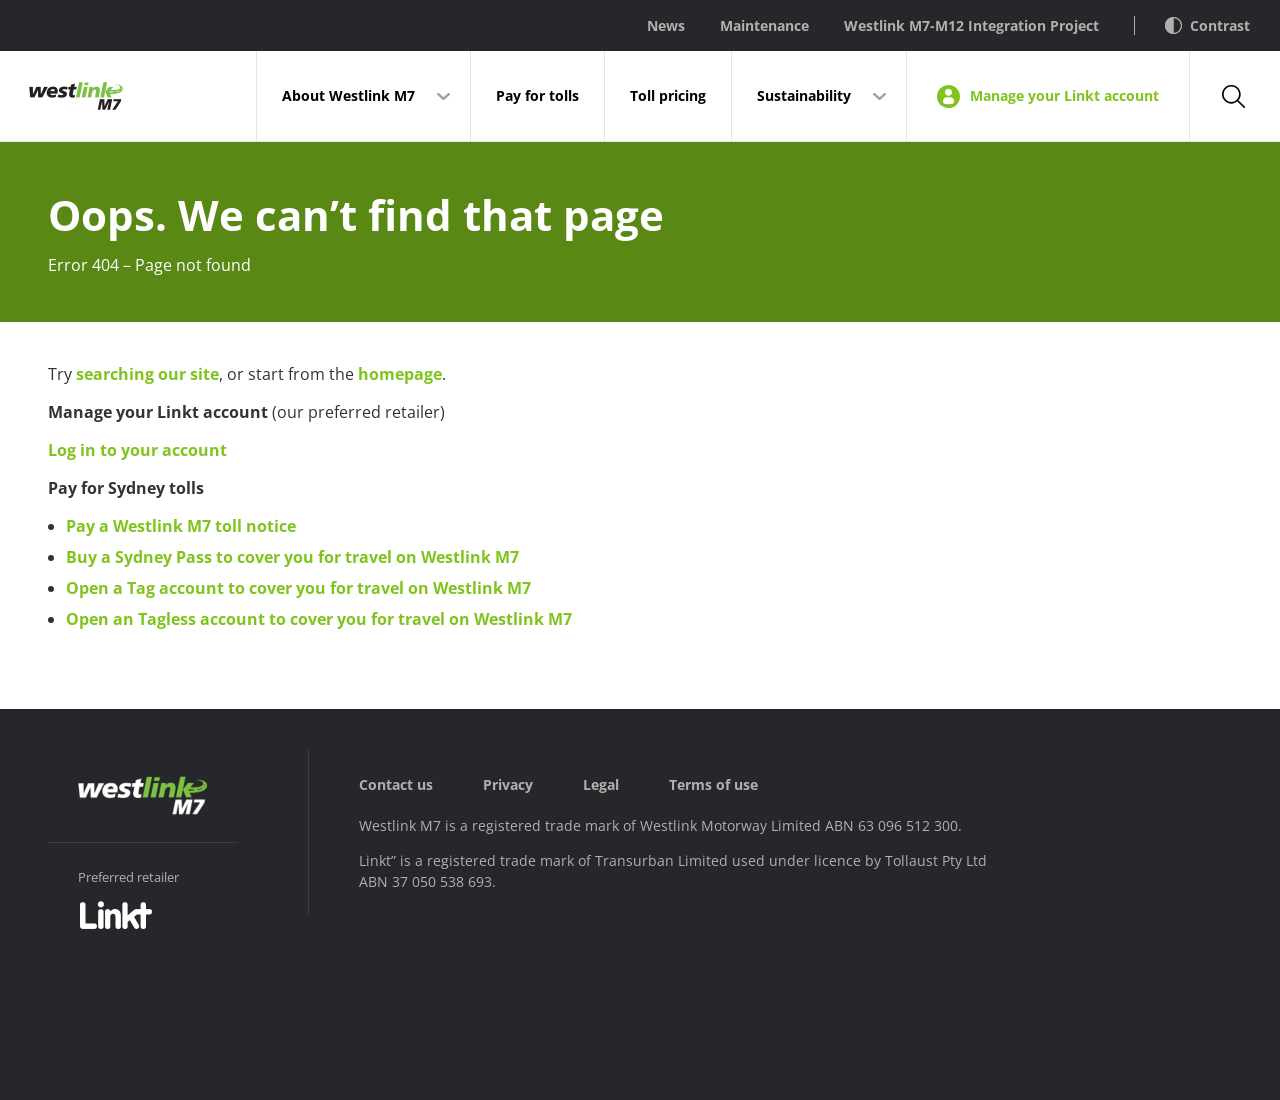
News (666, 25)
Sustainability (804, 95)
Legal (601, 784)
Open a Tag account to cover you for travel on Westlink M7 (298, 588)
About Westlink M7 (348, 95)
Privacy (508, 784)
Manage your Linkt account (1048, 96)
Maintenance (764, 25)
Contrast (1207, 25)
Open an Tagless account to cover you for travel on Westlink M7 (319, 619)
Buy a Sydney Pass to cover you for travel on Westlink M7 (292, 557)
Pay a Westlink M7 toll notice (181, 526)
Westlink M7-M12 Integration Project (971, 25)
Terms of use (713, 784)
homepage (400, 374)
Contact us (396, 784)
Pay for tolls (537, 95)
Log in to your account (137, 450)
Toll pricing (668, 95)
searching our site (147, 374)
